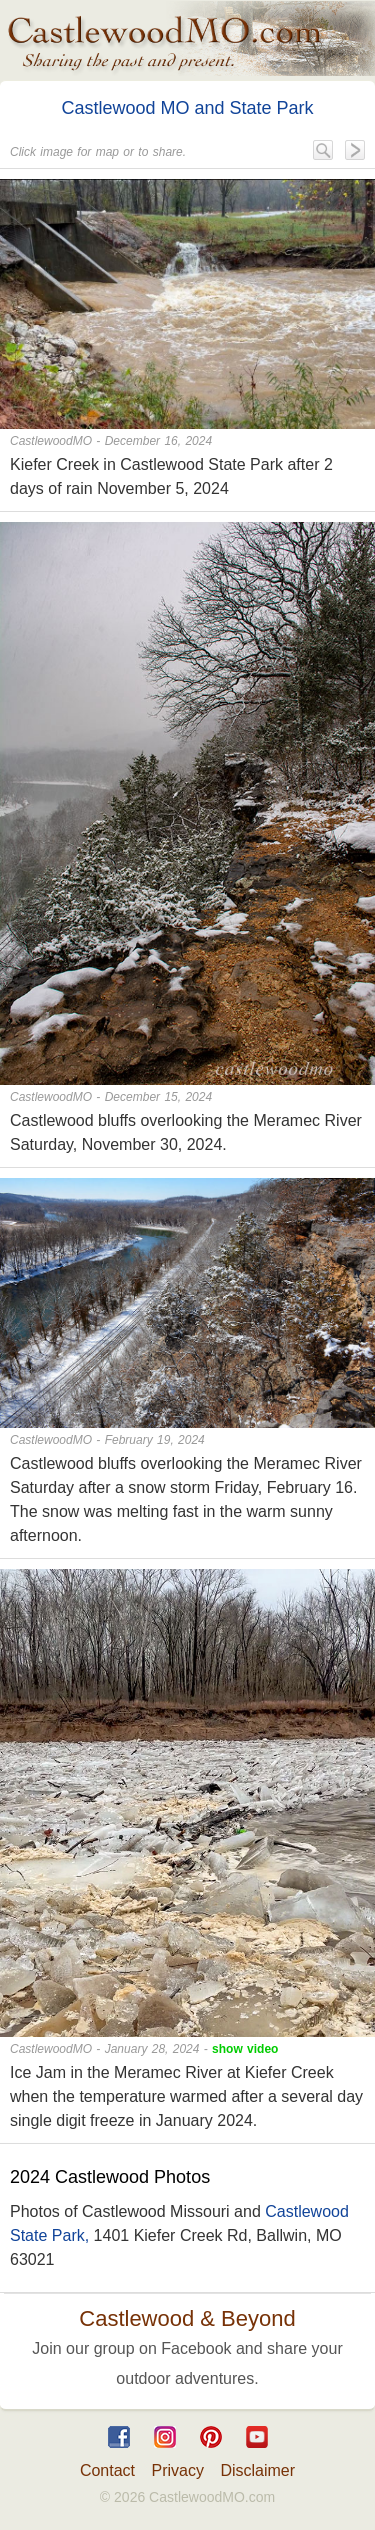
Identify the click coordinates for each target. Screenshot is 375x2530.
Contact (107, 2470)
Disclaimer (257, 2470)
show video (245, 2049)
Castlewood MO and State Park (187, 108)
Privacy (178, 2470)
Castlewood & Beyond (187, 2318)
